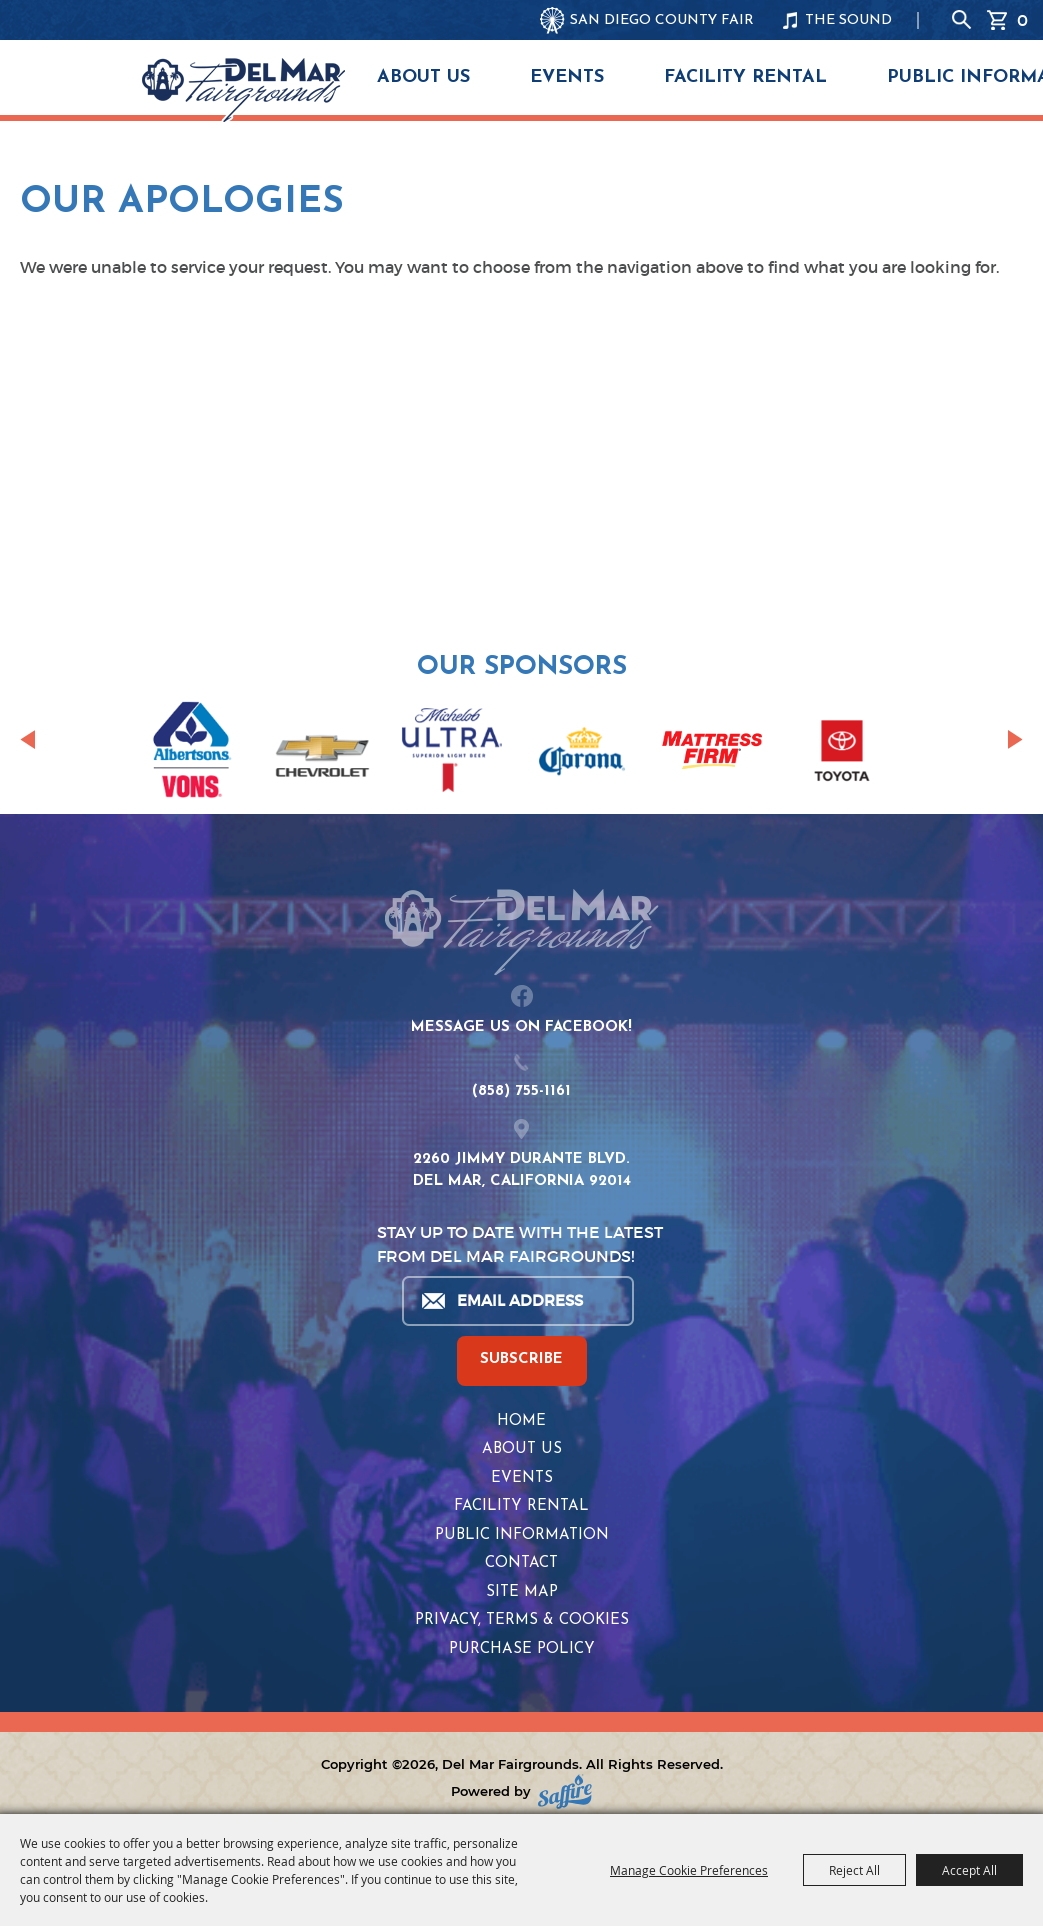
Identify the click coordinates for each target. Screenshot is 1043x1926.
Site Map (522, 1592)
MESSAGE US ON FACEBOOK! (521, 1027)
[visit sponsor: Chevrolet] (322, 754)
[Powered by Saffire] (565, 1791)
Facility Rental (745, 77)
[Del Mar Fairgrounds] (243, 90)
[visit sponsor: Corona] (582, 754)
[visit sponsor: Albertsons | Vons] (192, 753)
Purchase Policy (522, 1649)
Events (567, 77)
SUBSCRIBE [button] (521, 1359)
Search (962, 20)
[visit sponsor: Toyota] (842, 754)
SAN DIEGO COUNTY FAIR (662, 20)
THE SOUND (848, 20)
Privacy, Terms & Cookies (522, 1620)
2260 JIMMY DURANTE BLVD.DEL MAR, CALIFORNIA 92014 (522, 1171)
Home (521, 1421)
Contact (521, 1563)
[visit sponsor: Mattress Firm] (712, 753)
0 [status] (1022, 20)
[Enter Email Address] (517, 1301)
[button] (27, 740)
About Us (423, 77)
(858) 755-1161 (521, 1091)
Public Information (522, 1535)
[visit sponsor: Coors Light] (452, 753)
